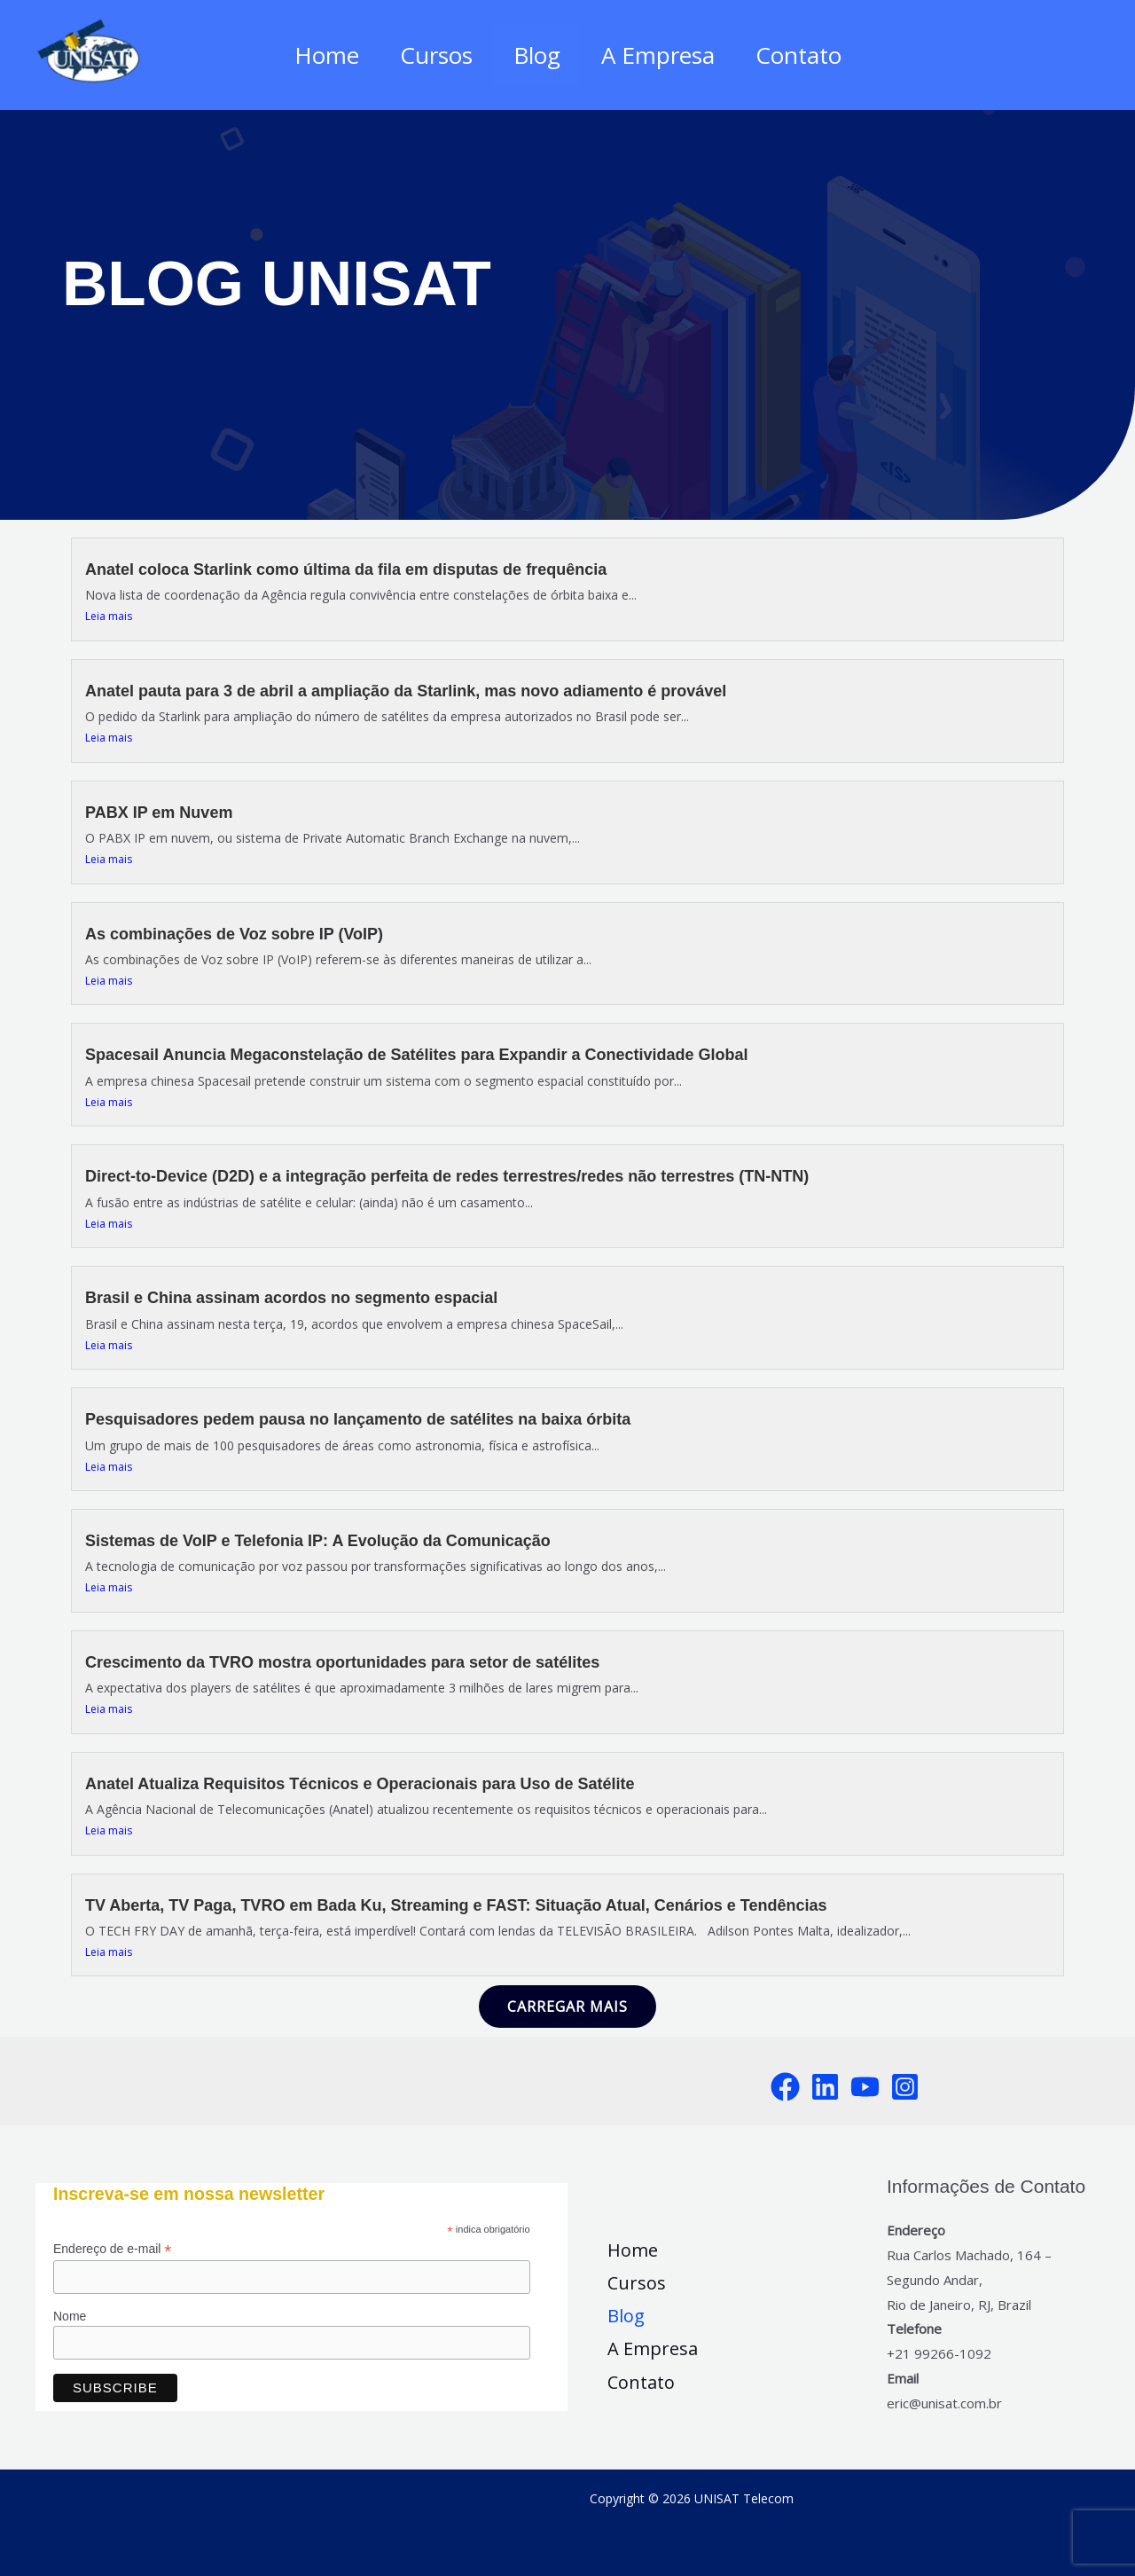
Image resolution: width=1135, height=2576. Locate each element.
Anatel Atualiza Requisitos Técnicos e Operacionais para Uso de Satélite (360, 1784)
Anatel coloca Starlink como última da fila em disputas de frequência (346, 569)
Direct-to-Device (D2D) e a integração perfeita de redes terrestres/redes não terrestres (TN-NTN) (447, 1176)
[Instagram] (905, 2086)
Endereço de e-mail (112, 2249)
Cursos (431, 55)
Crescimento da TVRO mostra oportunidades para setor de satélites (342, 1662)
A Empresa (663, 55)
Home (316, 55)
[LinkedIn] (825, 2086)
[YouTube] (865, 2086)
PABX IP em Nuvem (158, 812)
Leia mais (108, 616)
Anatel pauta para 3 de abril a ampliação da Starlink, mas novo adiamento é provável (405, 691)
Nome (69, 2316)
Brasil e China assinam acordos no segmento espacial (291, 1298)
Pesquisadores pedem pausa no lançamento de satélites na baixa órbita (357, 1419)
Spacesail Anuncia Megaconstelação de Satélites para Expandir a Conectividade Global (416, 1055)
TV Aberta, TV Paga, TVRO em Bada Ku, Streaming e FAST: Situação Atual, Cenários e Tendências (456, 1905)
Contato (809, 55)
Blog (536, 55)
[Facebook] (785, 2086)
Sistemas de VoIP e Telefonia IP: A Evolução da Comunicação (318, 1541)
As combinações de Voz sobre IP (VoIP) (234, 934)
